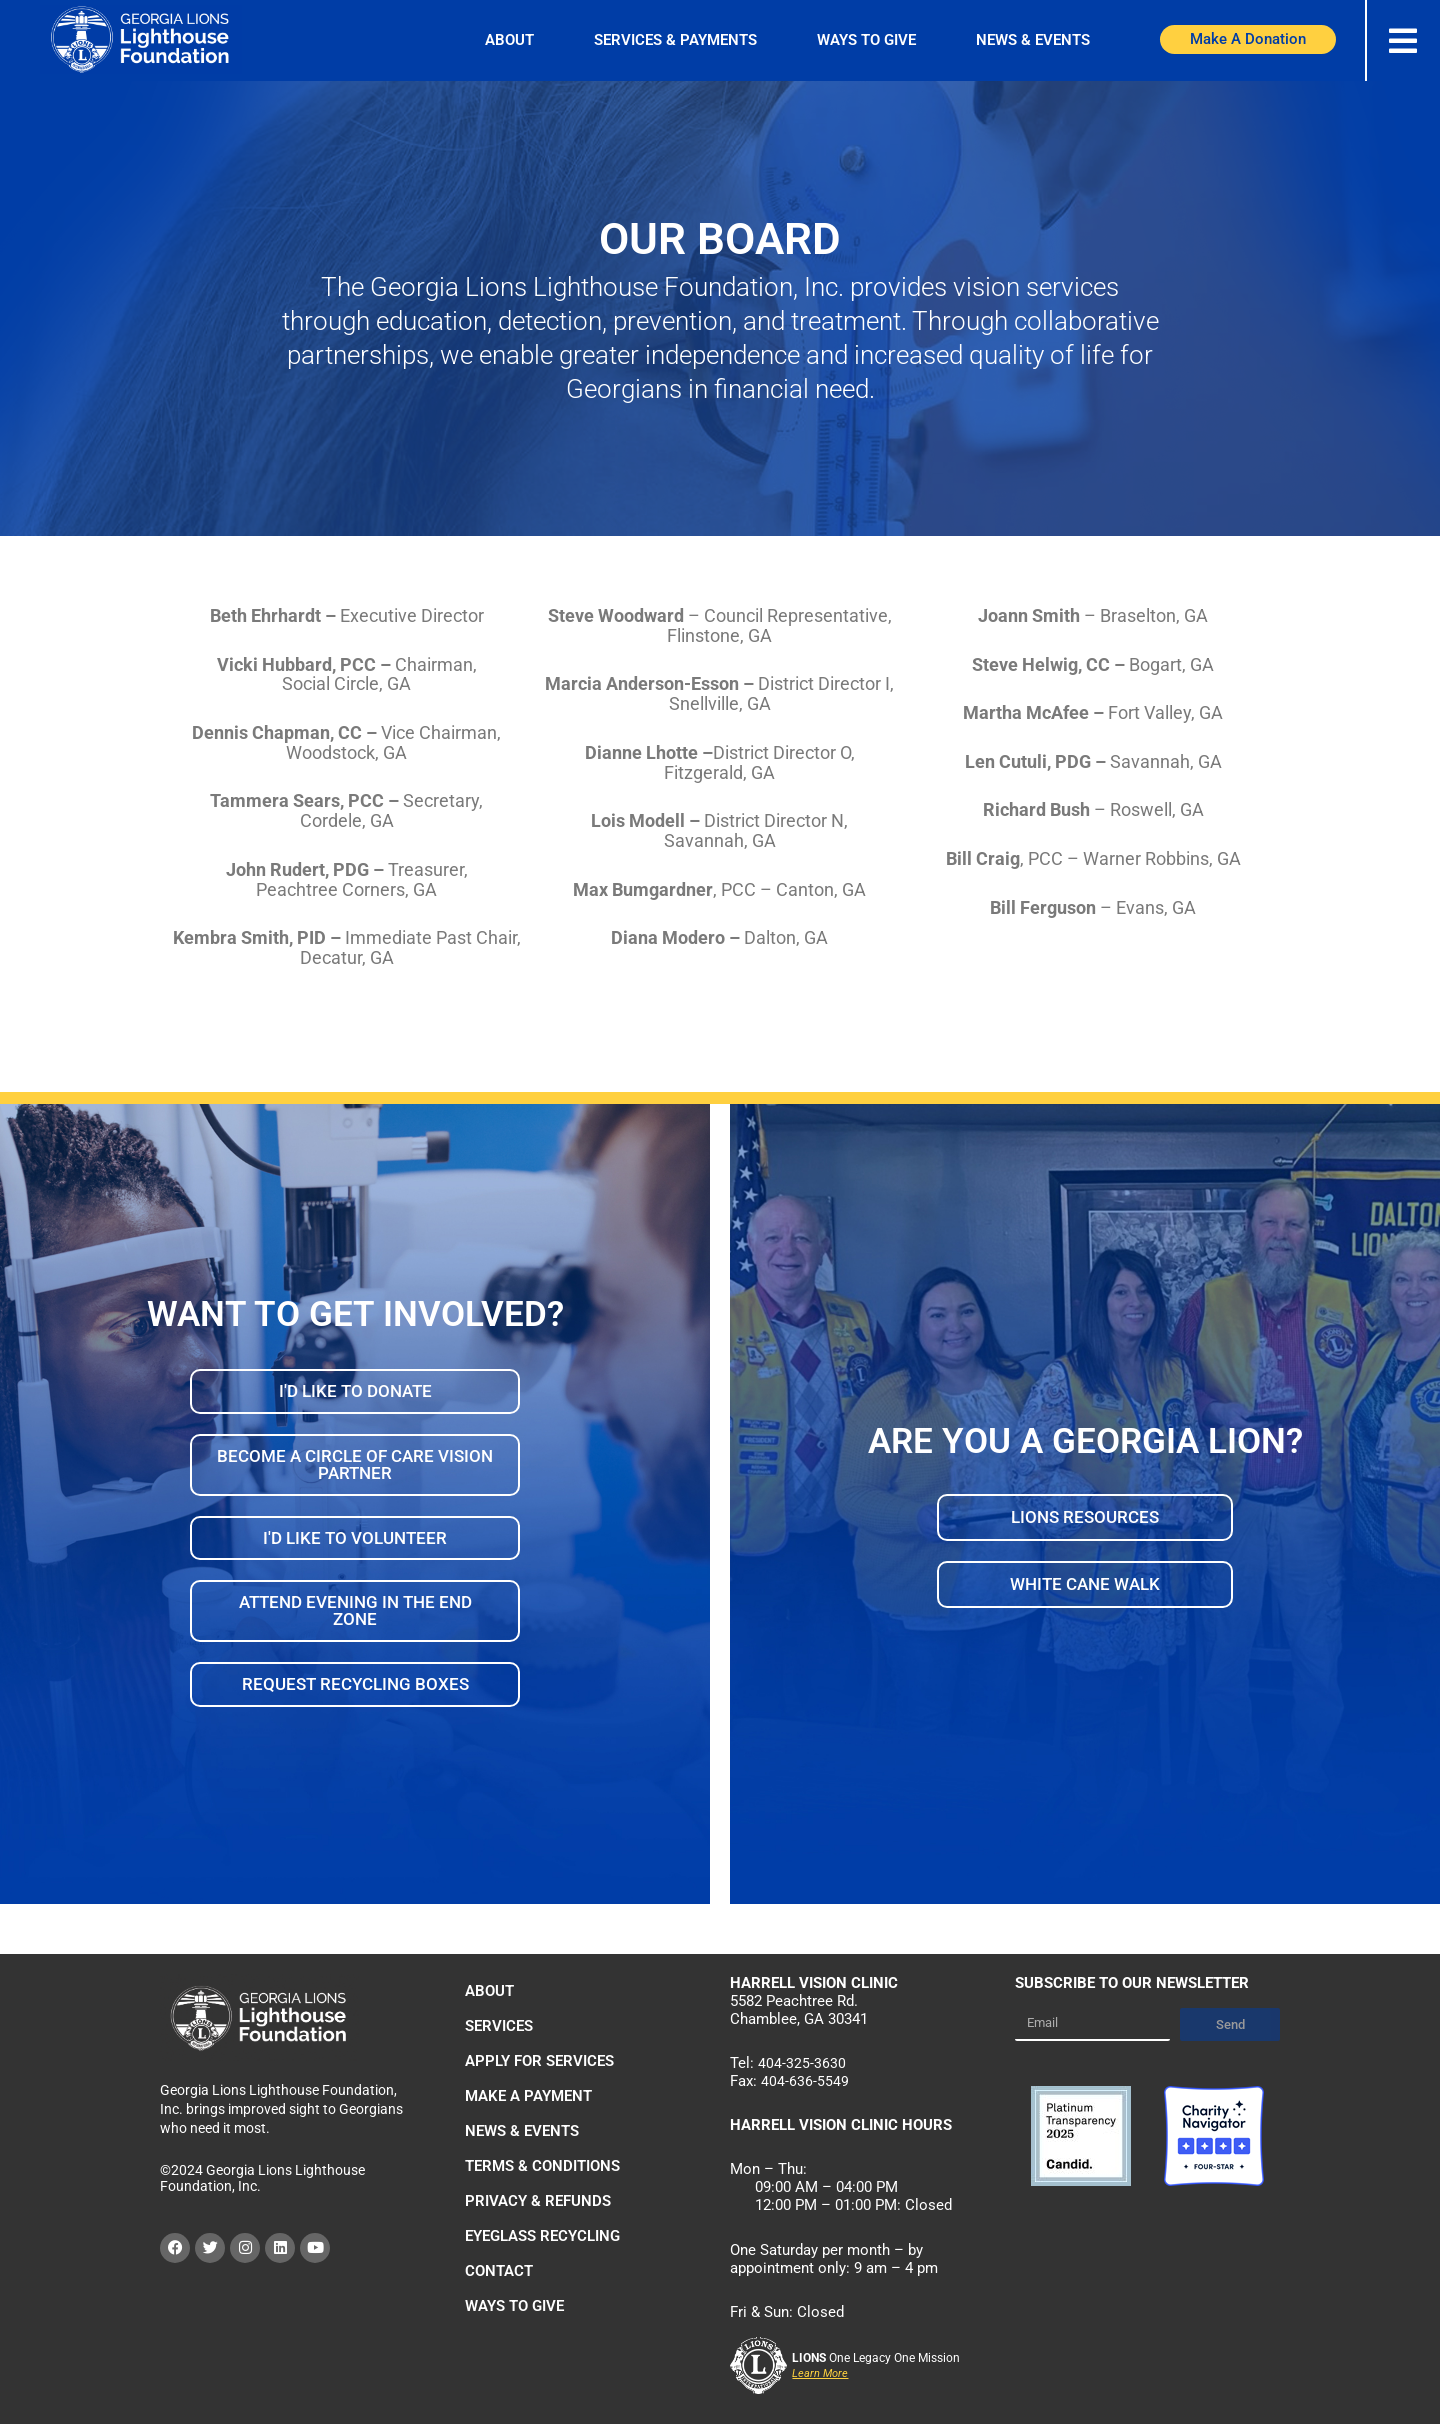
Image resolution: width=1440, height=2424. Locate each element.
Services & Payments (675, 40)
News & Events (1033, 40)
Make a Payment (528, 2096)
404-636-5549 (805, 2081)
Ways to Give (866, 40)
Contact (499, 2271)
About (509, 40)
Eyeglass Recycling (542, 2236)
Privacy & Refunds (538, 2201)
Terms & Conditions (542, 2166)
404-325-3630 (802, 2063)
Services (499, 2026)
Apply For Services (539, 2061)
